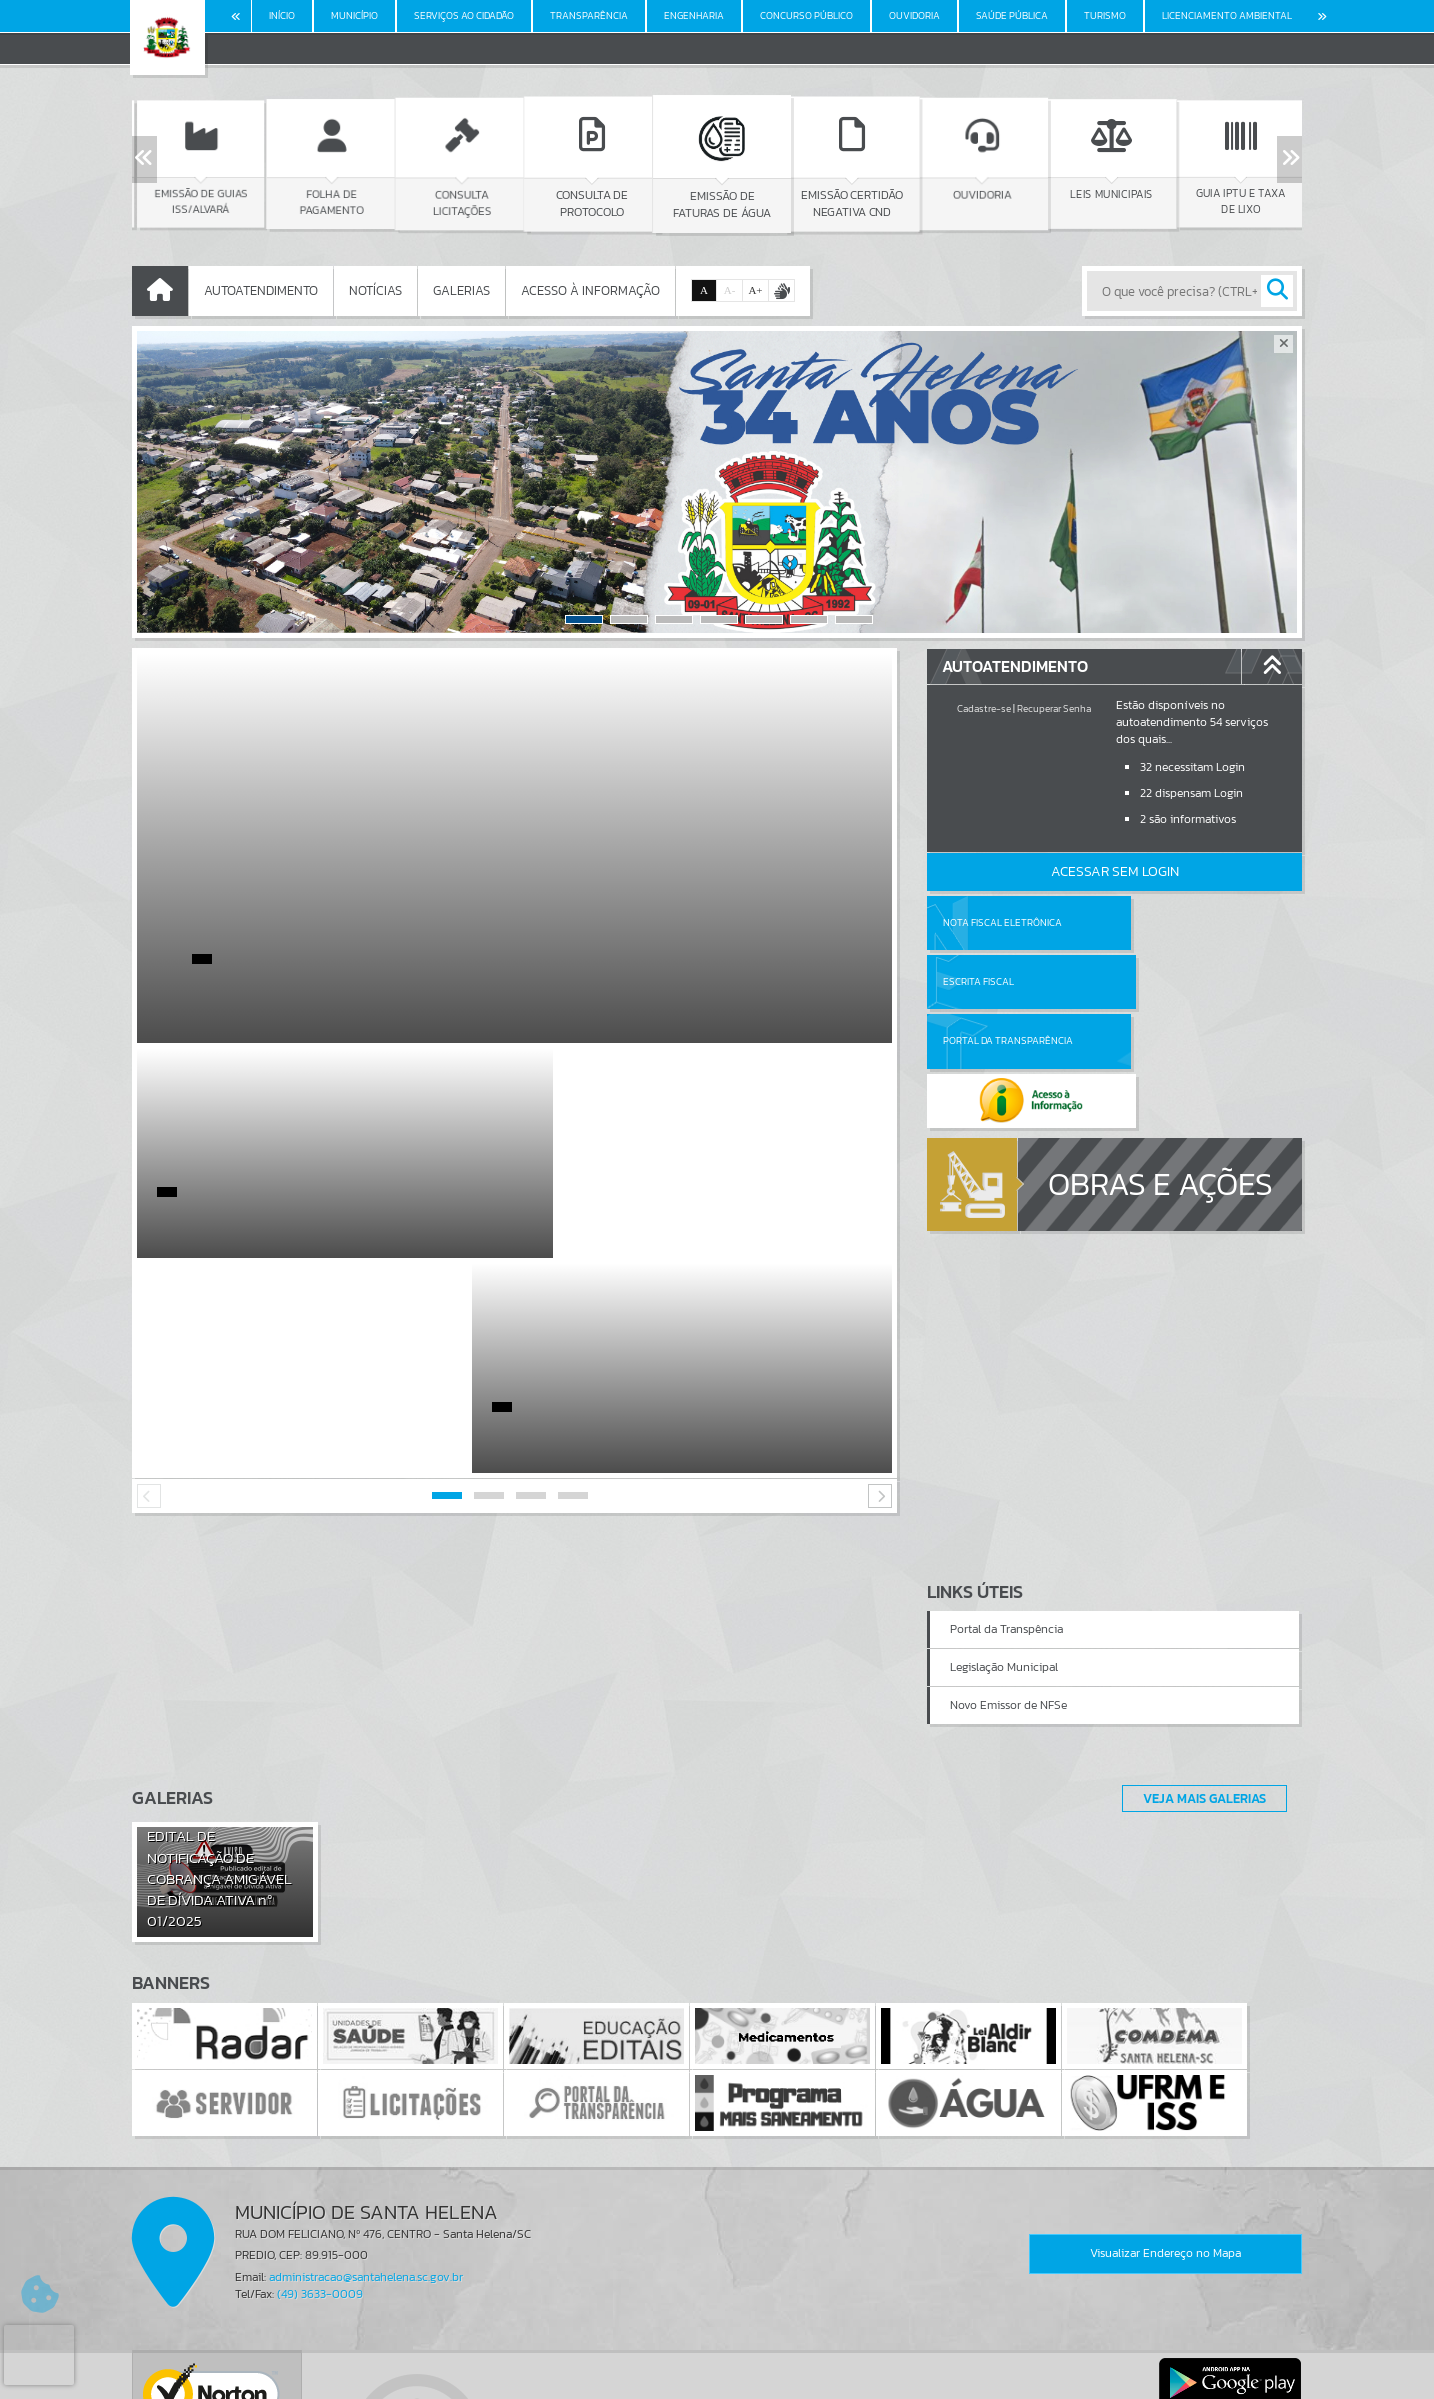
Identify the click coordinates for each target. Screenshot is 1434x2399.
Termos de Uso (717, 2364)
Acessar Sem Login (1115, 871)
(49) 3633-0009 (320, 2079)
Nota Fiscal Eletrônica (1002, 922)
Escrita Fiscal (1166, 922)
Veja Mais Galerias (1198, 1583)
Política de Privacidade (717, 2379)
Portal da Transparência (1008, 981)
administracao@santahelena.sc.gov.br (366, 2062)
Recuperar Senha (1054, 708)
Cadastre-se (984, 708)
